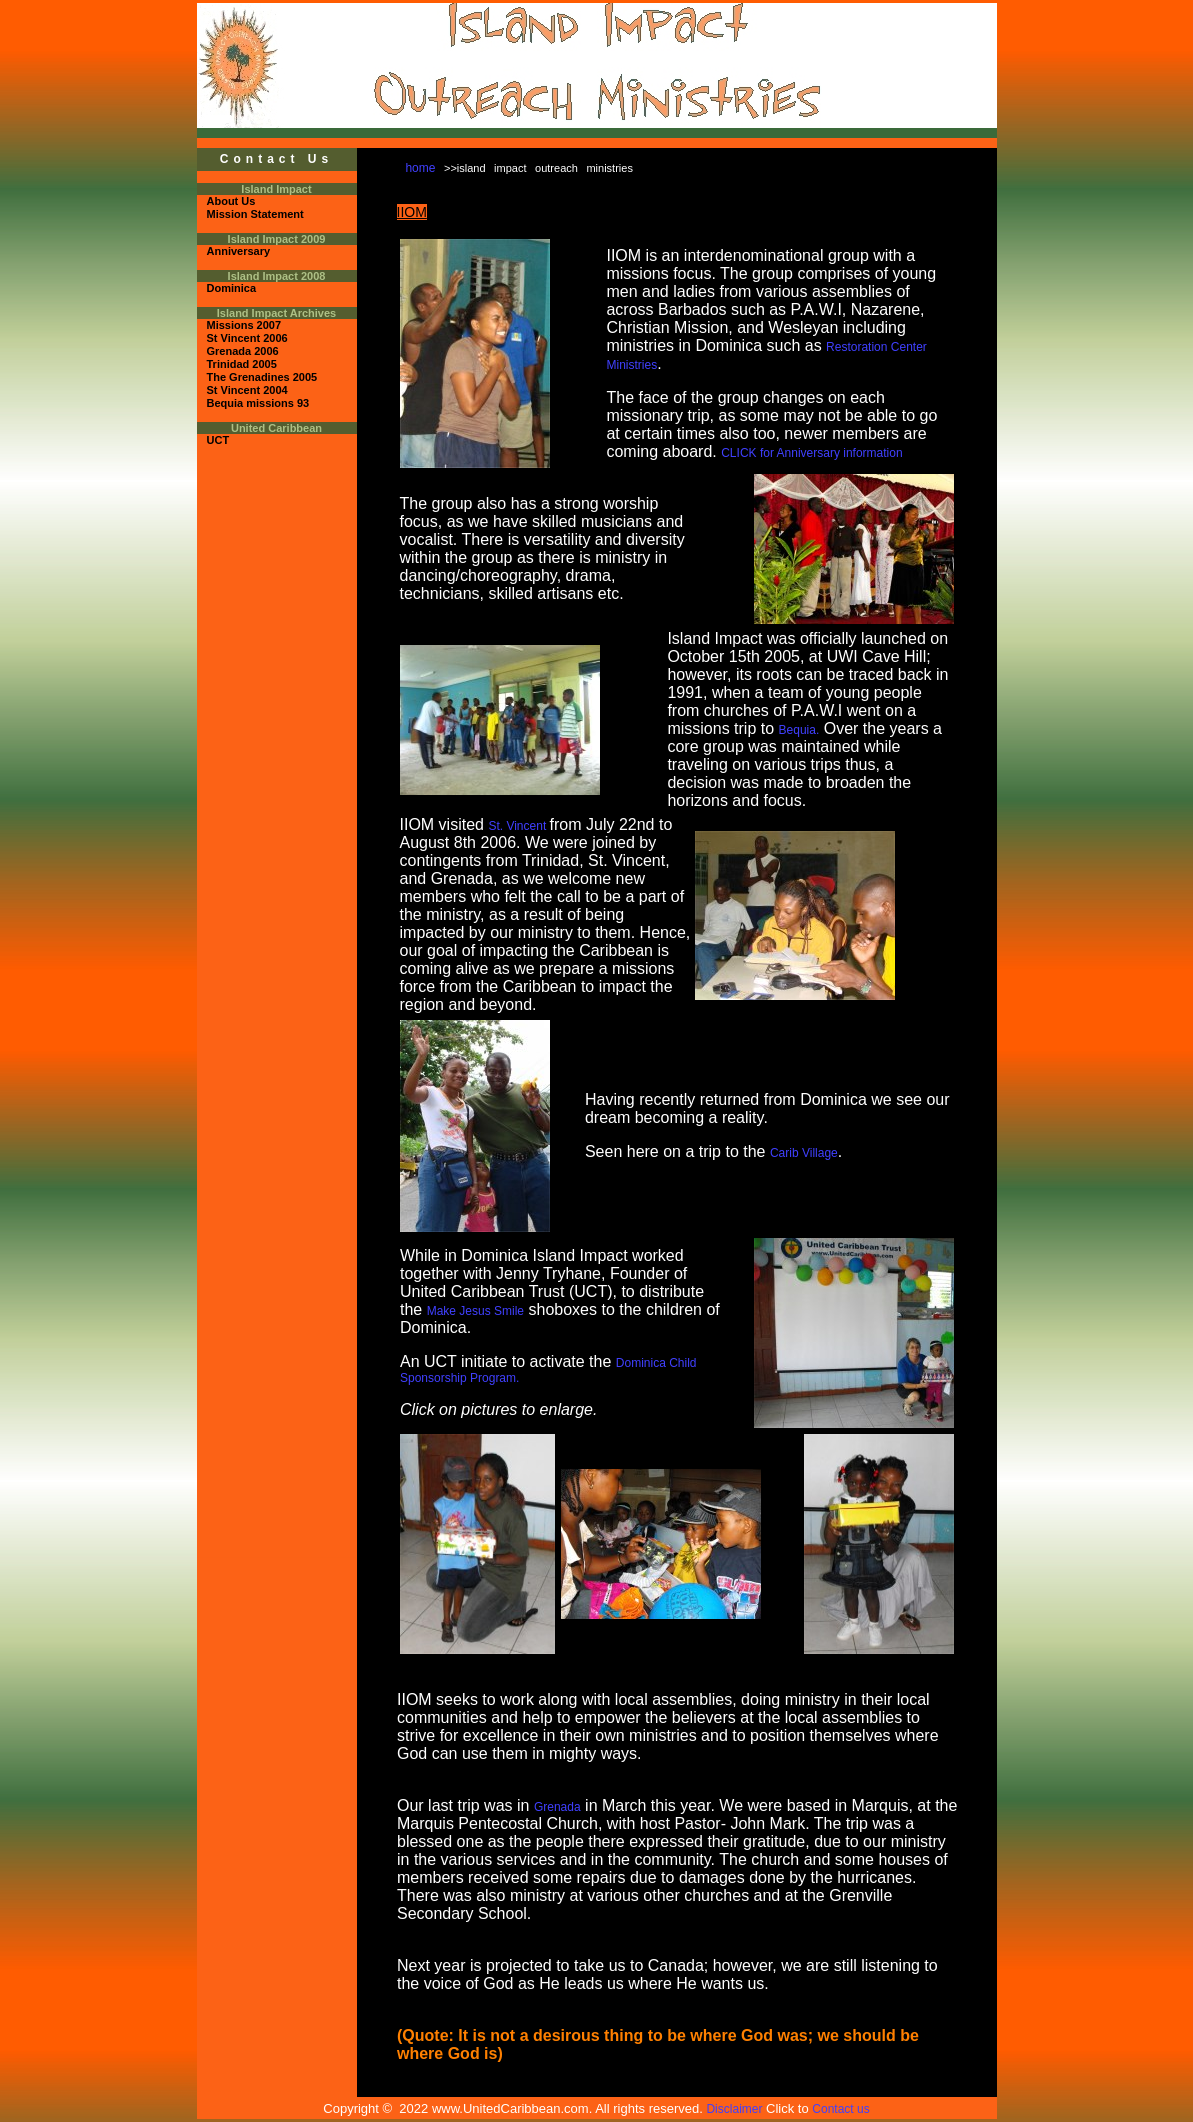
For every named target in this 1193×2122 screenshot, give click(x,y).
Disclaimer (734, 2109)
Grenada (557, 1807)
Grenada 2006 (243, 351)
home (420, 168)
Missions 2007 (244, 325)
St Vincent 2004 (247, 390)
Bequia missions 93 (258, 403)
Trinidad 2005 (242, 364)
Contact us (840, 2109)
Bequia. (799, 730)
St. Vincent (518, 826)
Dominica (232, 288)
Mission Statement (255, 214)
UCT (218, 440)
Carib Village (804, 1153)
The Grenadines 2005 (262, 377)
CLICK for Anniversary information (811, 453)
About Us (231, 201)
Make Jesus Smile (475, 1311)
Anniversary (239, 251)
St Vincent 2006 (247, 338)
